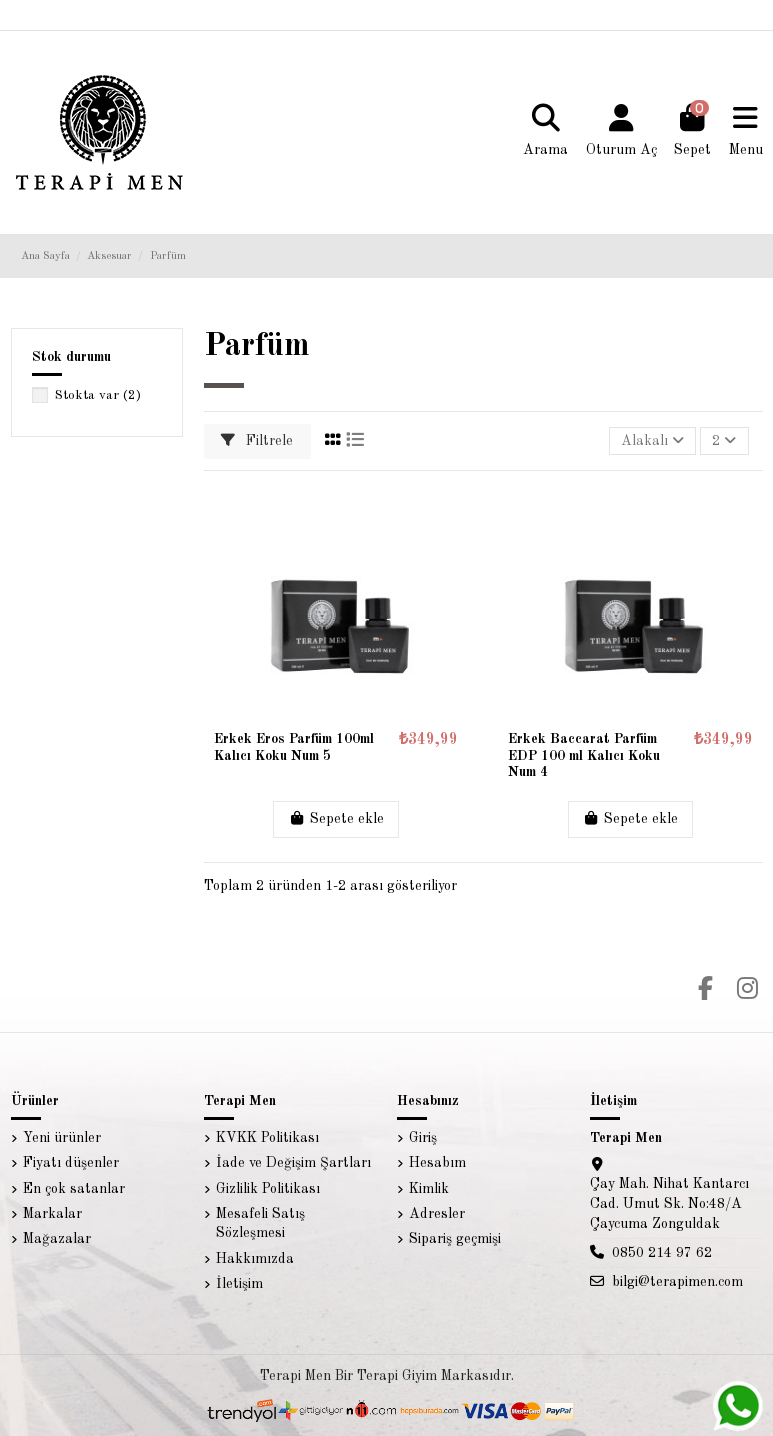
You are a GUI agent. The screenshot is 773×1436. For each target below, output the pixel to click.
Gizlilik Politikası (268, 1189)
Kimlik (429, 1189)
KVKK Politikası (267, 1138)
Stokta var (98, 395)
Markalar (52, 1214)
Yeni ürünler (62, 1138)
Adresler (437, 1214)
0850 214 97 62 (662, 1253)
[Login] (621, 132)
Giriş (423, 1138)
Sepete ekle (336, 818)
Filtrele (257, 440)
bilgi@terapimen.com (677, 1282)
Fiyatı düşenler (71, 1163)
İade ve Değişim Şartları (293, 1163)
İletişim (239, 1284)
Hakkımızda (255, 1259)
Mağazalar (57, 1239)
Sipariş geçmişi (455, 1239)
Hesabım (437, 1163)
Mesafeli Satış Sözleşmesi (260, 1224)
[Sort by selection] (652, 441)
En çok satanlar (74, 1189)
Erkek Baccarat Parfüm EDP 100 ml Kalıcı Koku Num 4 (584, 756)
